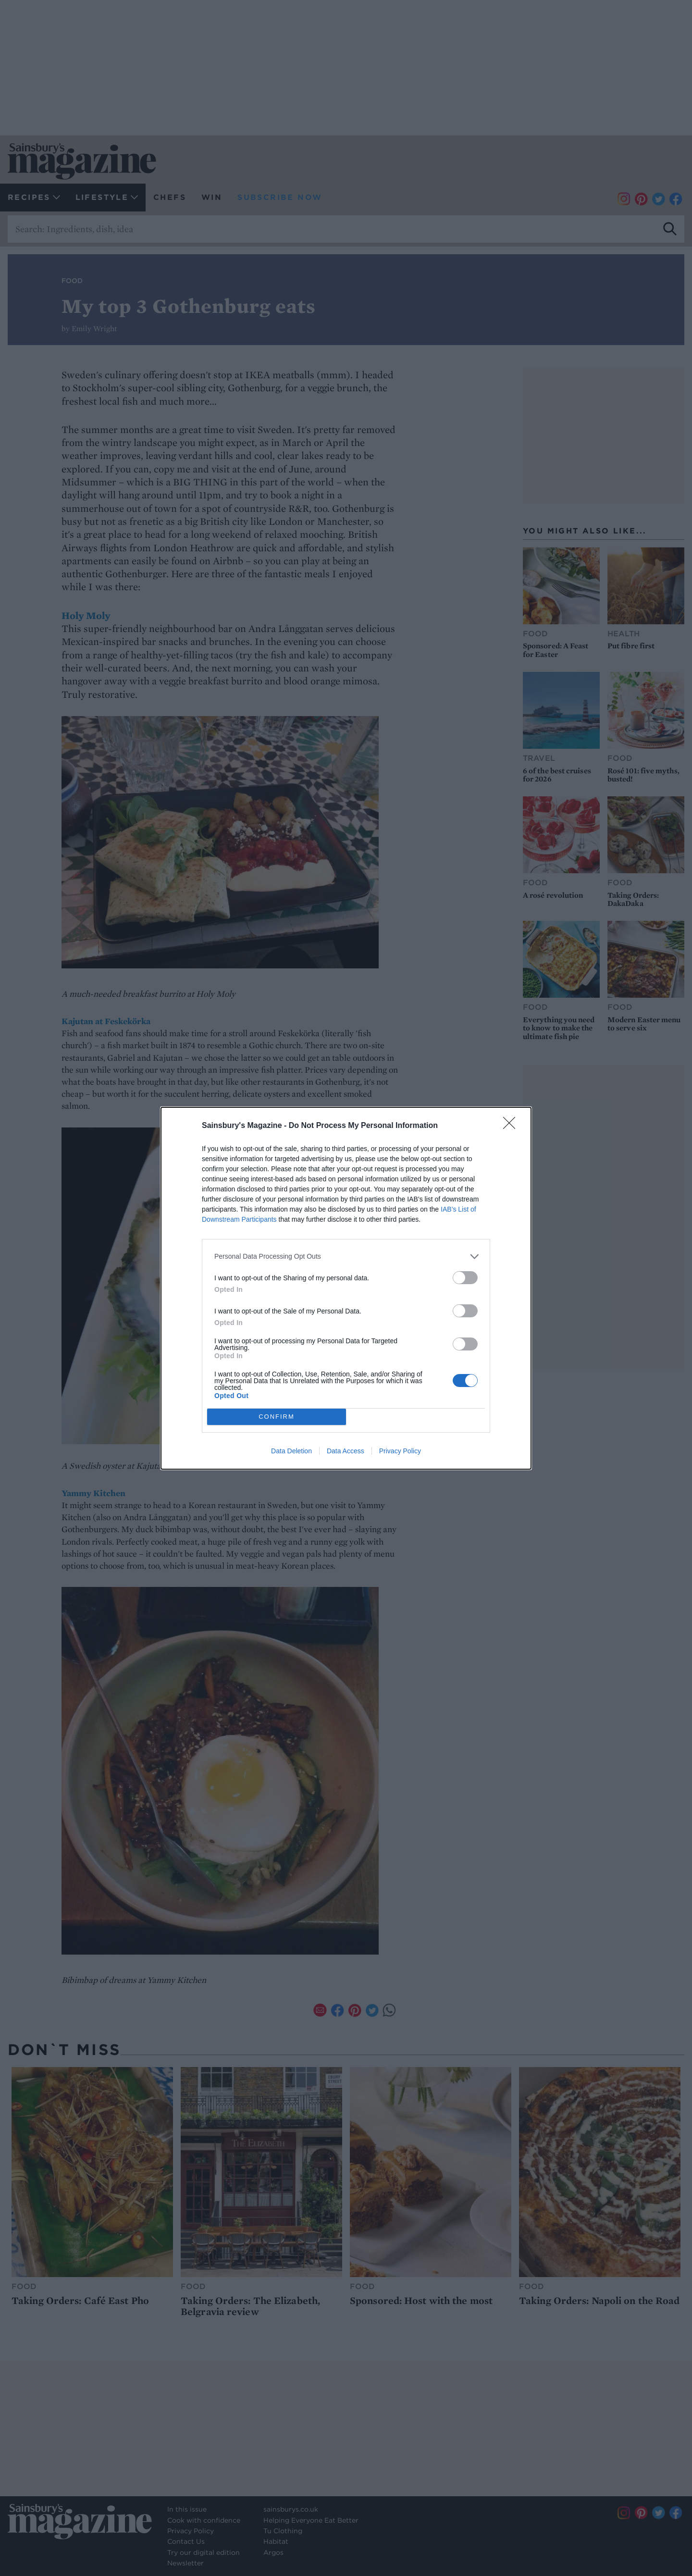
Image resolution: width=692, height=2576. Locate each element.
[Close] (512, 1126)
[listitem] (346, 1256)
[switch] (465, 1277)
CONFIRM (277, 1416)
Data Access (345, 1451)
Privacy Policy (400, 1451)
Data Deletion (291, 1451)
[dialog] (346, 1288)
